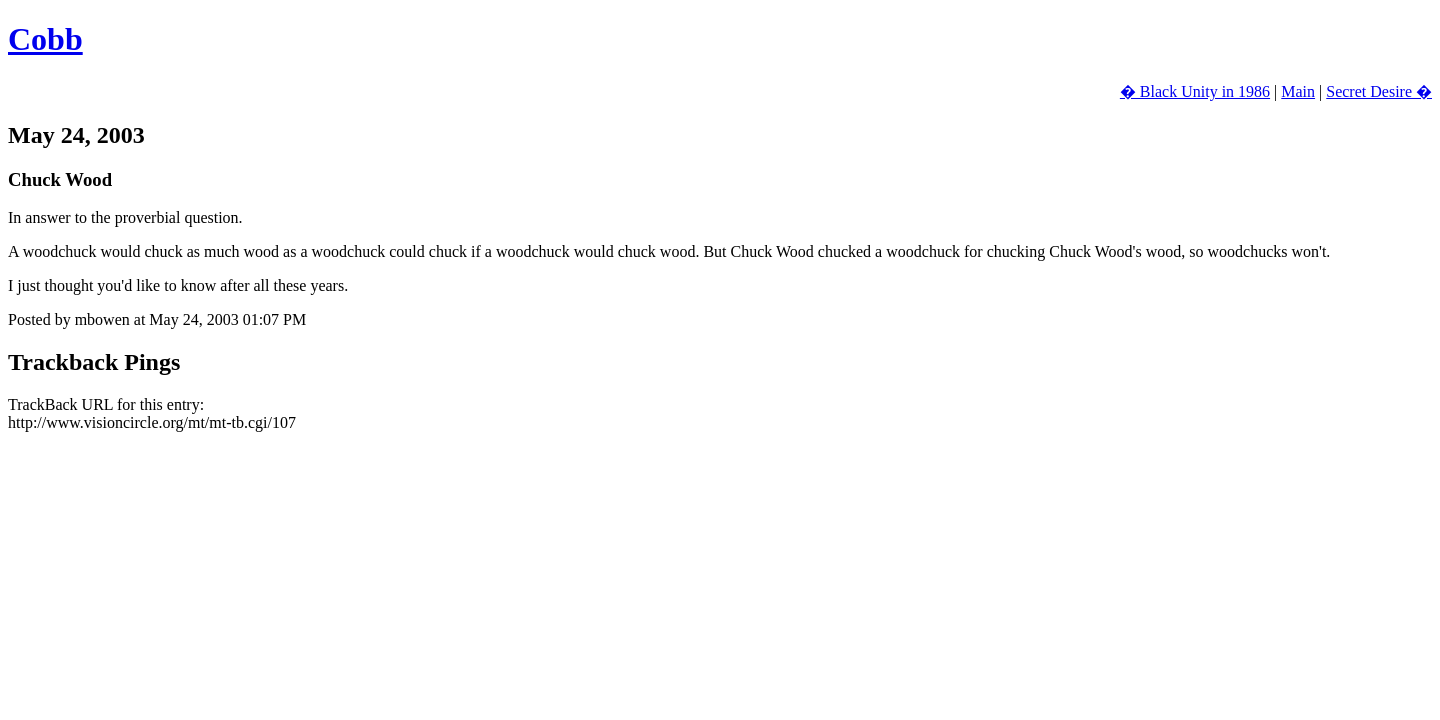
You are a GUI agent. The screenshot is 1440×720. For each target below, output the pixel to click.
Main (1298, 91)
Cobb (45, 39)
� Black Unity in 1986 (1195, 91)
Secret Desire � (1379, 91)
